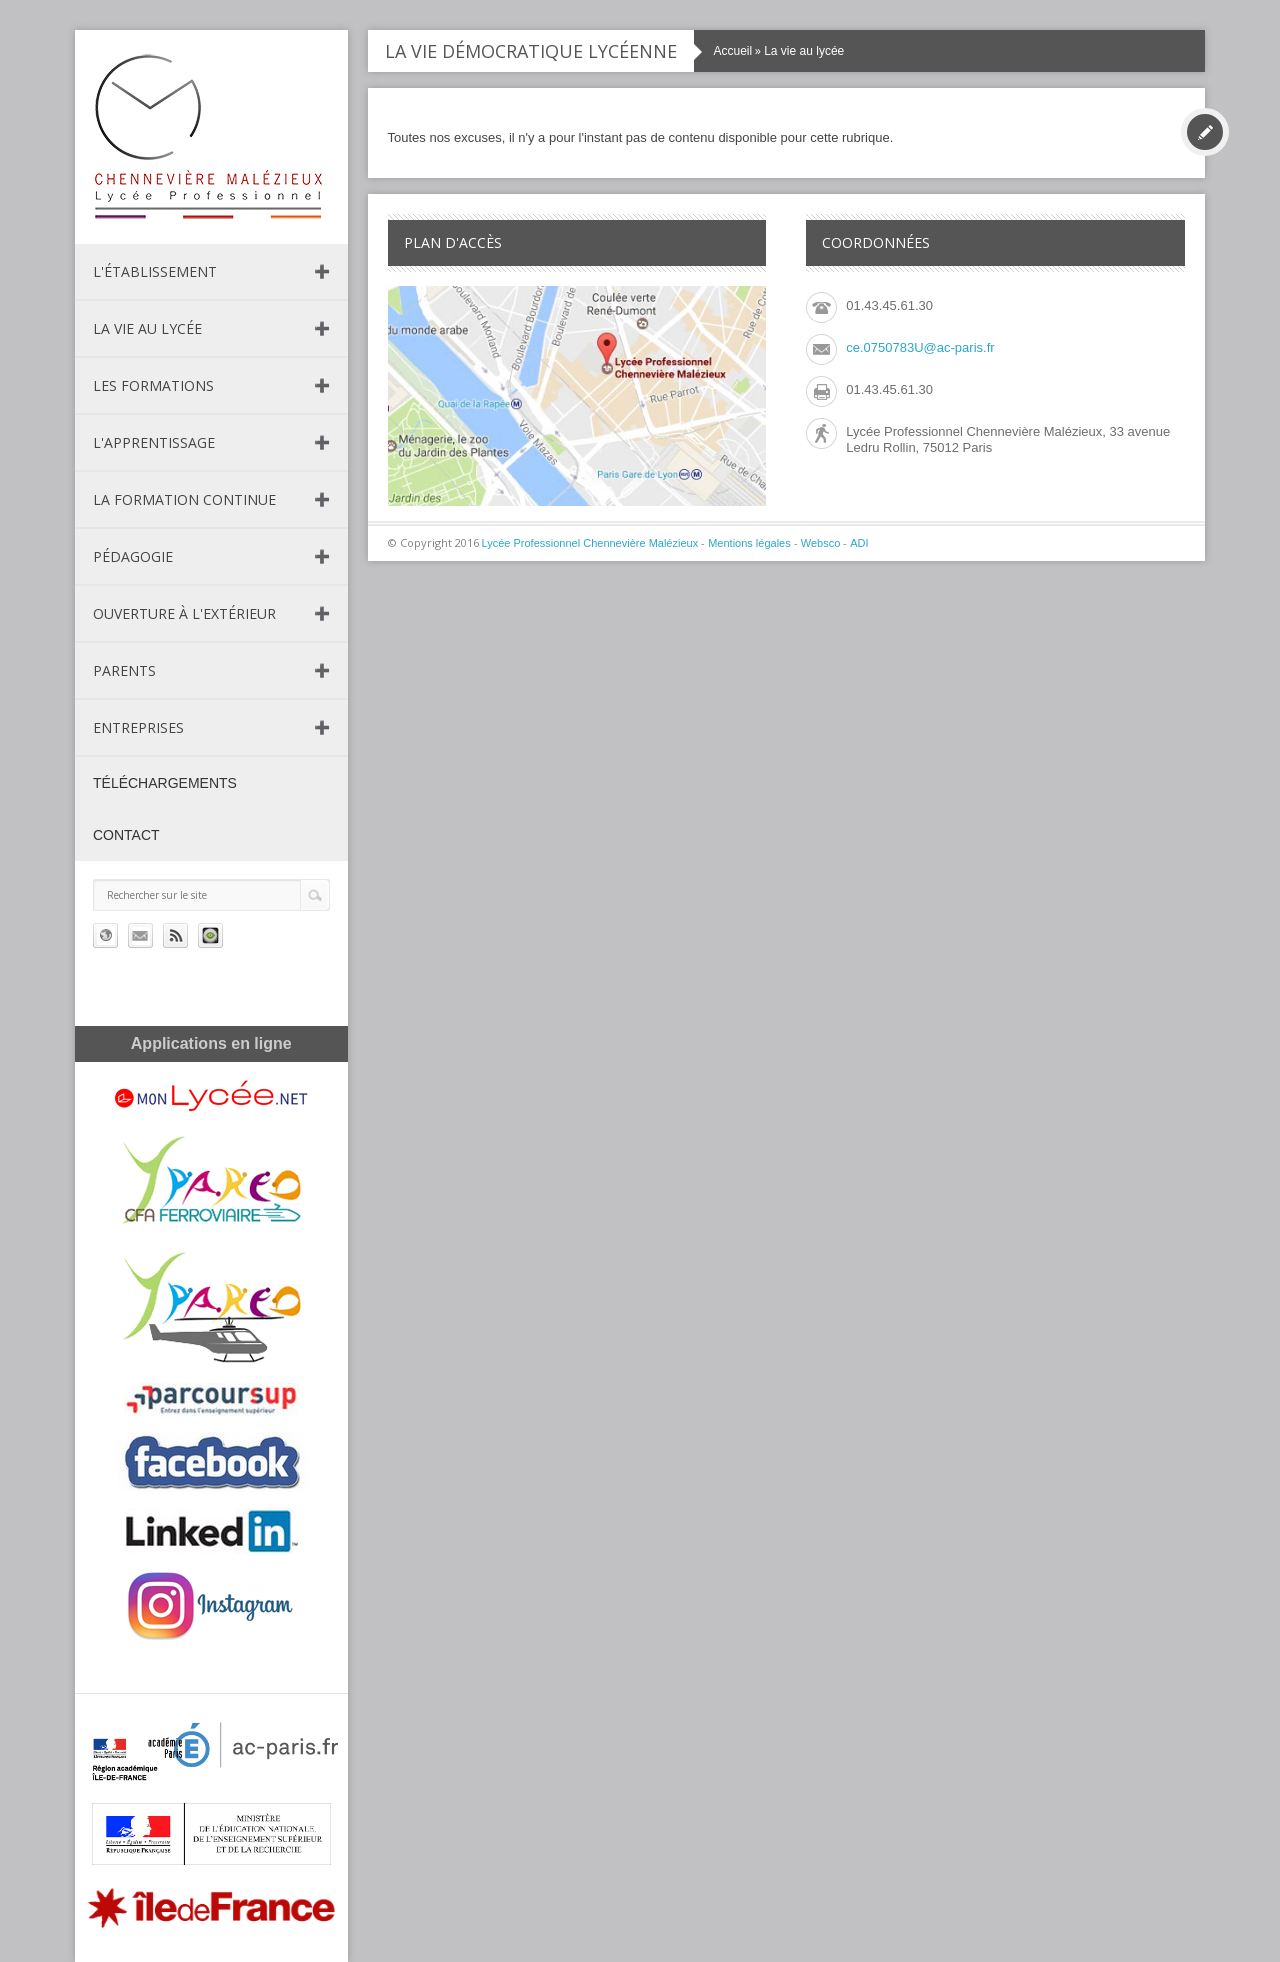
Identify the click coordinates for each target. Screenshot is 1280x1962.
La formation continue (184, 499)
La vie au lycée (147, 328)
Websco (821, 543)
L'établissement (155, 271)
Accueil (733, 51)
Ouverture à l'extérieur (184, 613)
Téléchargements (165, 783)
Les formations (153, 385)
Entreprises (138, 727)
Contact (126, 835)
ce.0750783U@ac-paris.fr (920, 347)
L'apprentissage (154, 442)
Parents (124, 670)
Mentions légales (749, 543)
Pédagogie (133, 556)
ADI (859, 543)
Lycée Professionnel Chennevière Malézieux (590, 543)
